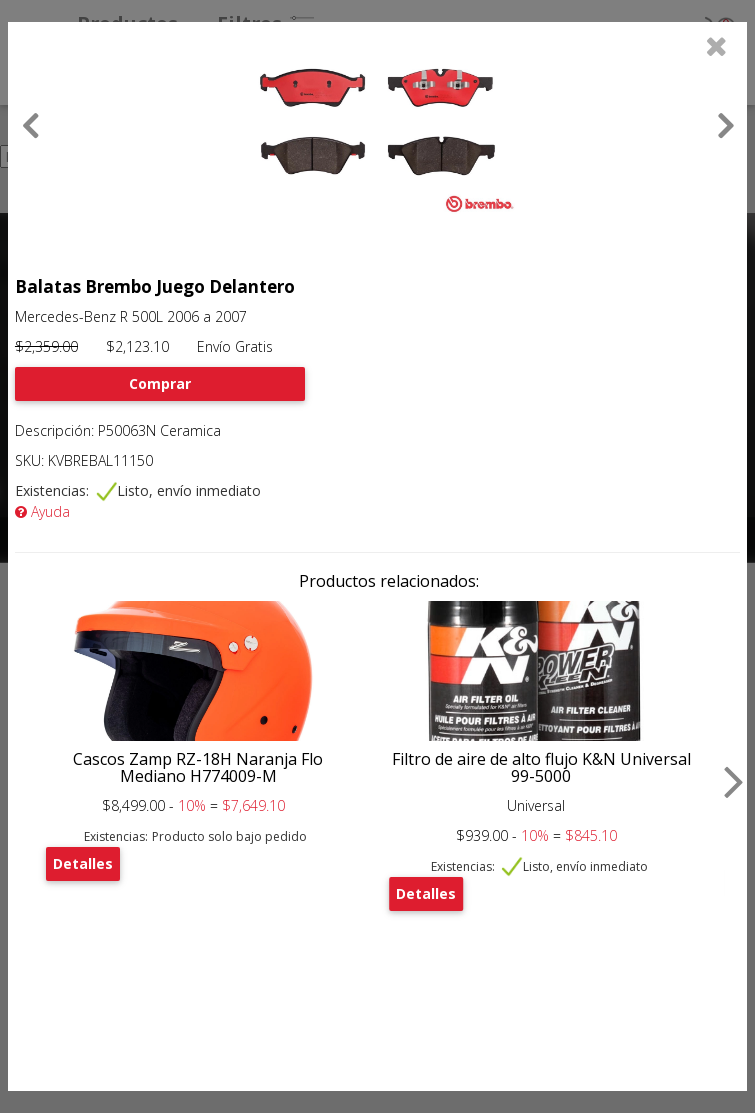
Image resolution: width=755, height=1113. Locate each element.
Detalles (83, 863)
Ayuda (42, 511)
